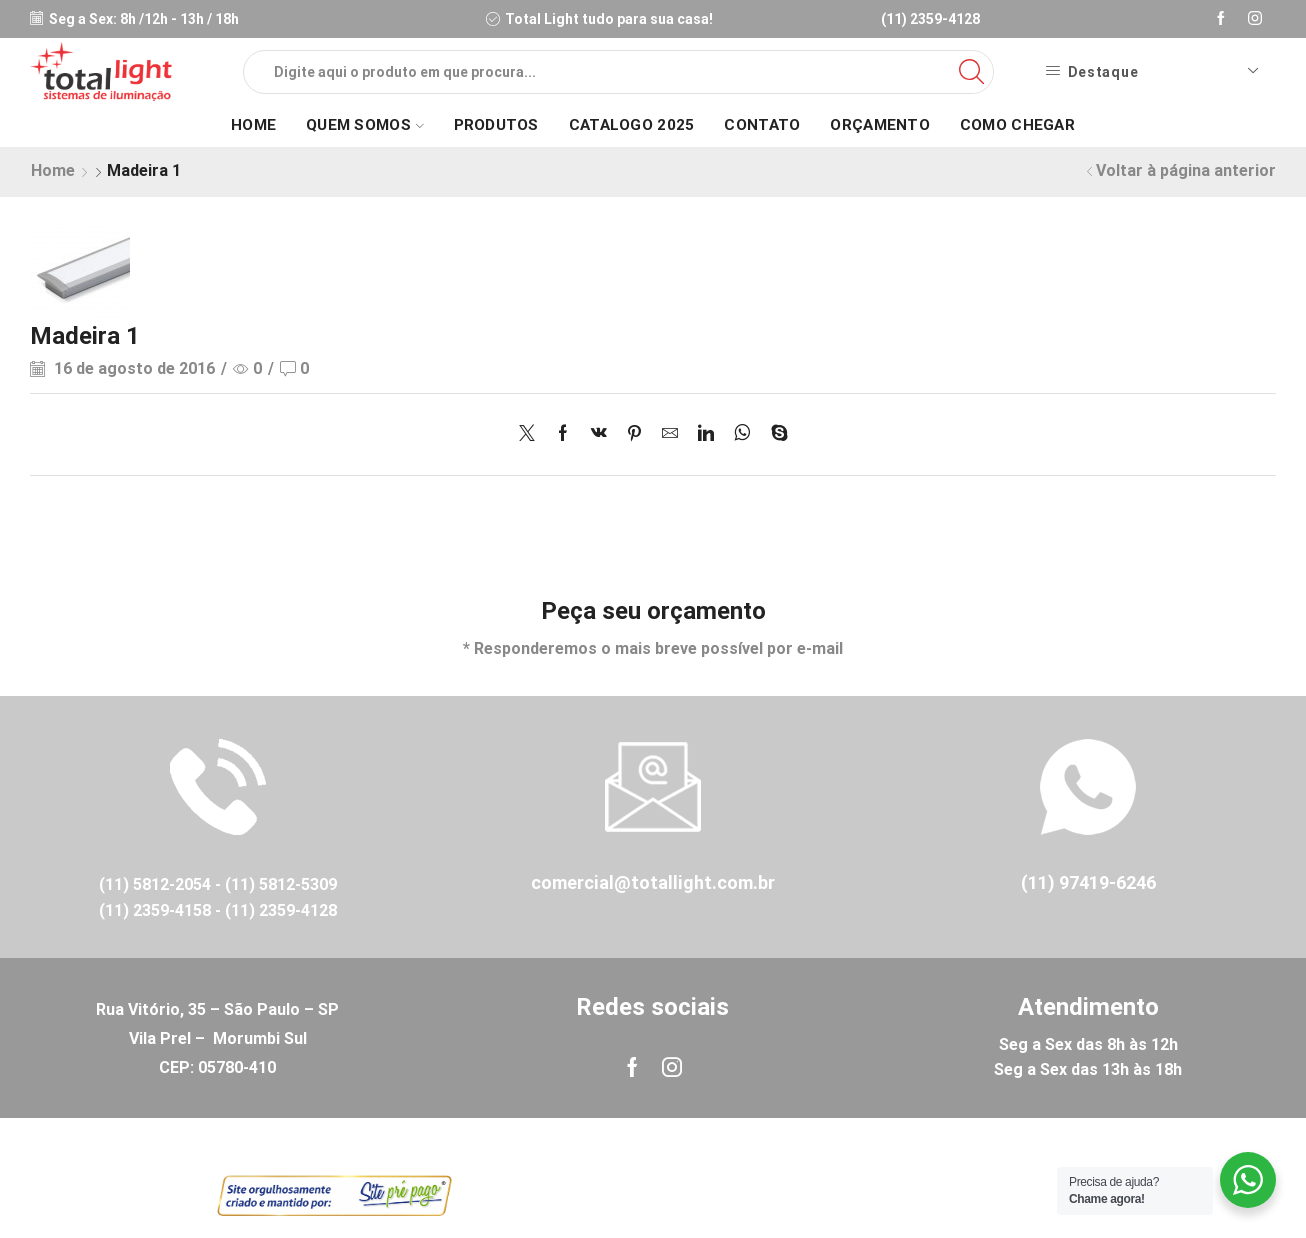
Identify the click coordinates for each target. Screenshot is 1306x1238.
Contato (762, 125)
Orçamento (880, 125)
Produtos (496, 125)
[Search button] (972, 72)
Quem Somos (364, 125)
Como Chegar (1017, 125)
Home (253, 125)
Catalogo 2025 (632, 125)
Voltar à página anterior (1186, 170)
